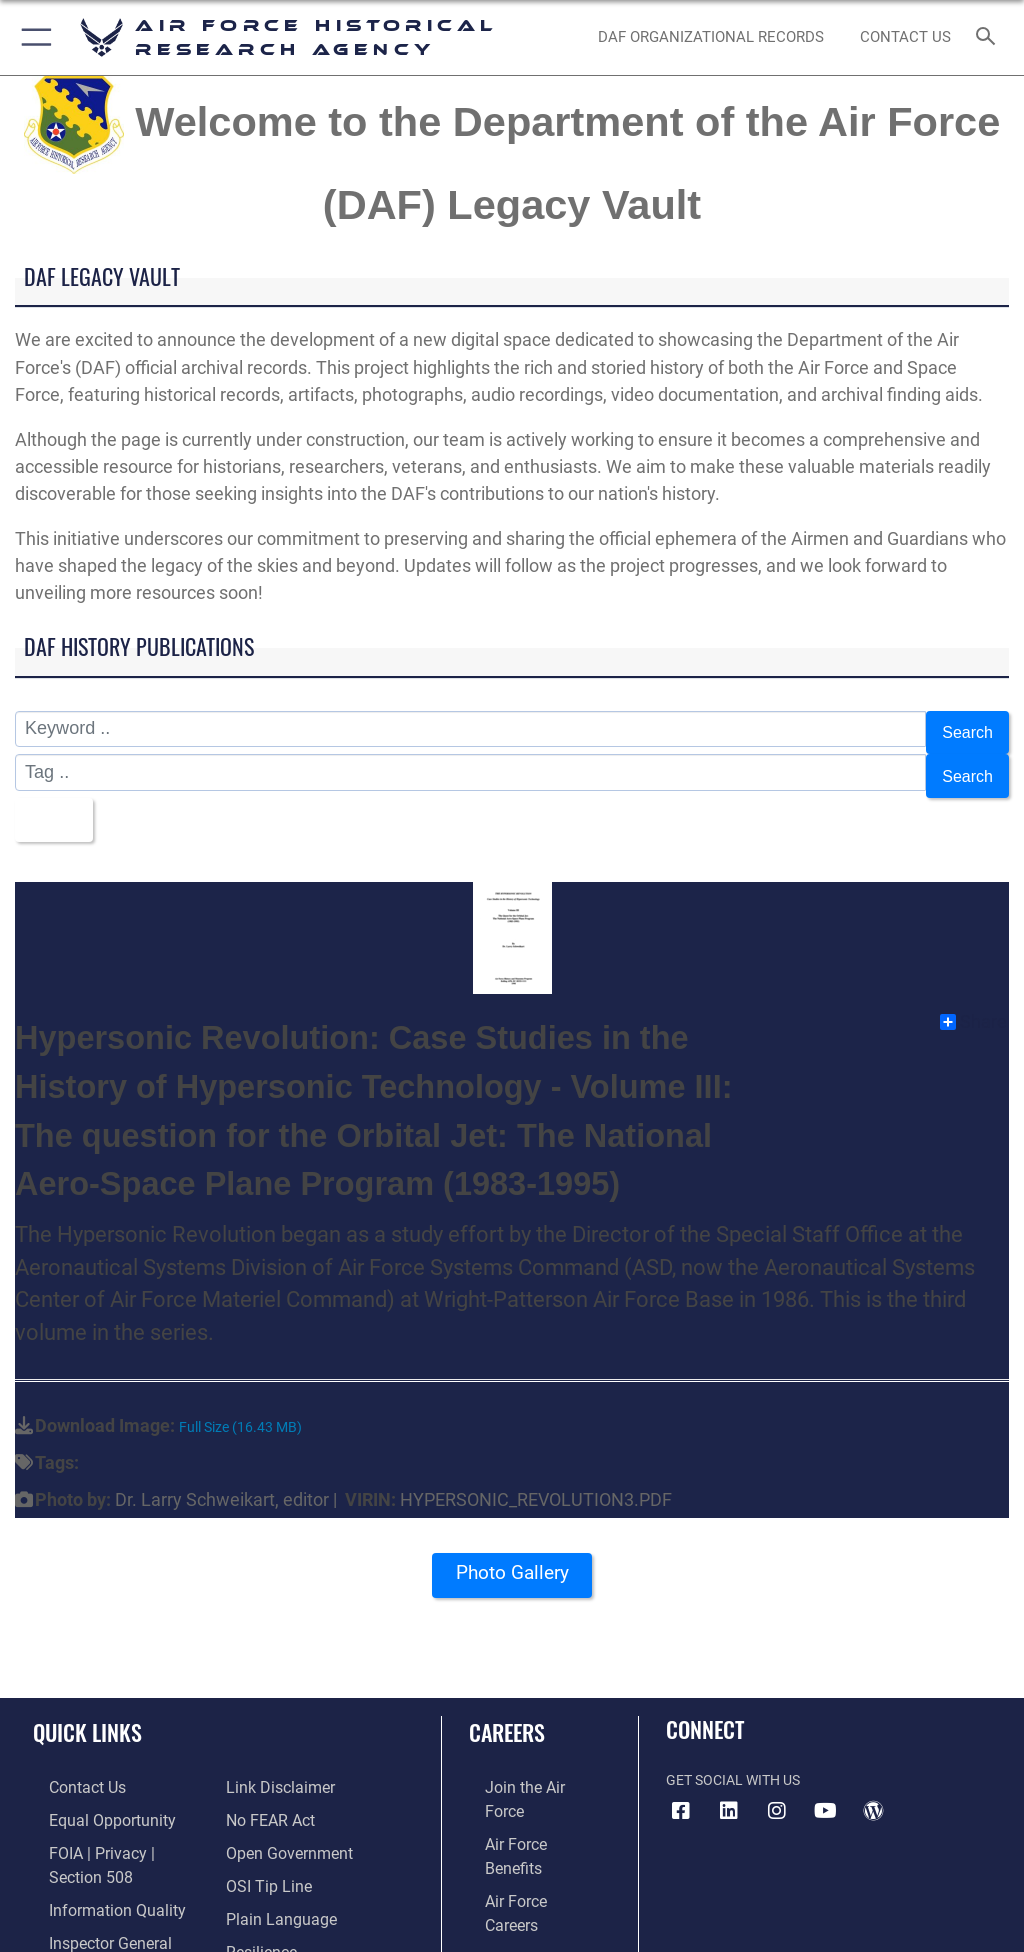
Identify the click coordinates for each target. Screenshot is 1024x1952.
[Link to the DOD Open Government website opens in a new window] (282, 1793)
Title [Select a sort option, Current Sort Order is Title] (50, 802)
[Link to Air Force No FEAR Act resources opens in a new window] (265, 1763)
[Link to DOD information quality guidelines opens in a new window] (93, 1855)
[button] (32, 37)
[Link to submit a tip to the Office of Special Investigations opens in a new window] (262, 1824)
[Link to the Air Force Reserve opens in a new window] (522, 1855)
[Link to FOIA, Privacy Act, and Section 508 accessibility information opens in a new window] (117, 1824)
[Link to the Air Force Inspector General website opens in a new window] (88, 1886)
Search (964, 730)
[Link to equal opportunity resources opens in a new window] (89, 1793)
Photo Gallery (512, 1556)
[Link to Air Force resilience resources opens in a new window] (256, 1886)
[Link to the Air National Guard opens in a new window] (526, 1886)
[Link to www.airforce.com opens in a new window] (523, 1763)
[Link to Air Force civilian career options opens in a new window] (514, 1916)
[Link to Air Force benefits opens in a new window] (523, 1793)
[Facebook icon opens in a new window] (681, 1787)
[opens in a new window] (729, 1787)
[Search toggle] (989, 37)
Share (973, 999)
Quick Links (87, 1709)
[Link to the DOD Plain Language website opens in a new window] (274, 1855)
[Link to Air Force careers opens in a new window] (522, 1824)
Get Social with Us (733, 1756)
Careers (507, 1709)
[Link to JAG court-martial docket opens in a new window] (112, 1916)
